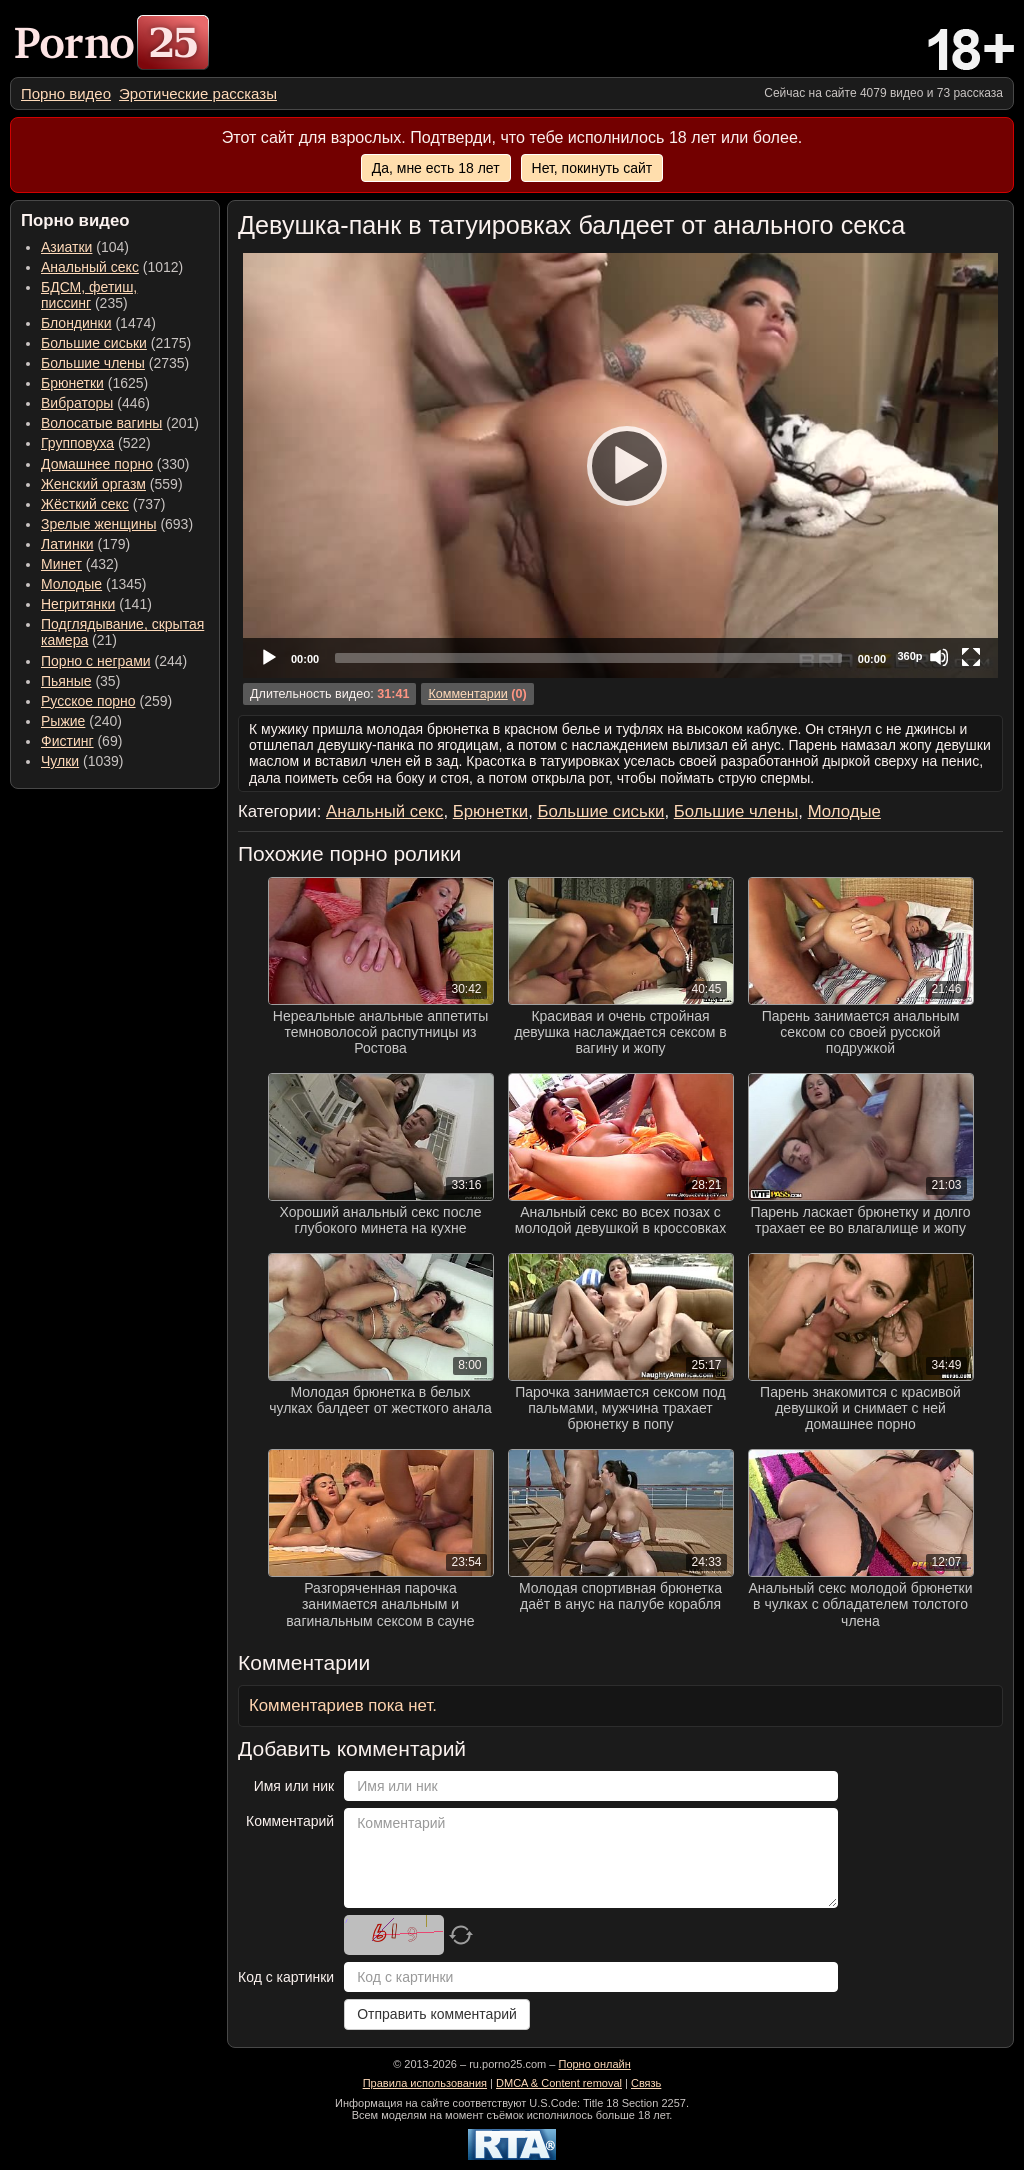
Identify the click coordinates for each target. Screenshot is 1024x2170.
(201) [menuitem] (120, 423)
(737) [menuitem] (103, 504)
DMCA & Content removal (559, 2083)
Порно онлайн (594, 2064)
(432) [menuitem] (80, 564)
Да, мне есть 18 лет (436, 168)
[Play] (621, 465)
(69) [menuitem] (81, 741)
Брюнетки (72, 383)
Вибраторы (77, 403)
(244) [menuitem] (114, 661)
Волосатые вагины (101, 423)
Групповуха (77, 443)
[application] (620, 465)
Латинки (67, 544)
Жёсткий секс (85, 504)
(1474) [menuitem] (98, 323)
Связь (646, 2083)
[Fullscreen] (971, 657)
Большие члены (93, 363)
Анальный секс (90, 267)
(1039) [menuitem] (82, 761)
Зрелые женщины (99, 524)
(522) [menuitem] (96, 443)
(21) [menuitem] (122, 632)
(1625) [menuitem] (94, 383)
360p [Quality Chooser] (909, 656)
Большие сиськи (94, 343)
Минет (61, 564)
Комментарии (467, 694)
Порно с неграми (96, 661)
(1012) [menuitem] (112, 267)
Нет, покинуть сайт (592, 168)
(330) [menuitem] (115, 464)
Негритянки (78, 604)
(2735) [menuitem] (115, 363)
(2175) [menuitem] (116, 343)
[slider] (588, 658)
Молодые (71, 584)
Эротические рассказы (198, 93)
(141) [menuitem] (96, 604)
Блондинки (76, 323)
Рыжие (63, 721)
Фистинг (67, 741)
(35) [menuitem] (80, 681)
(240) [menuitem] (81, 721)
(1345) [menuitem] (93, 584)
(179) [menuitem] (85, 544)
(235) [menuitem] (89, 295)
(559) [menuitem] (112, 484)
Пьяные (66, 681)
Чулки (60, 761)
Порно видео (66, 93)
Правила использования (425, 2083)
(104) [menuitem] (85, 247)
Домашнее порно (97, 464)
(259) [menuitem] (106, 701)
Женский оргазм (93, 484)
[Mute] (939, 657)
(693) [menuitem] (117, 524)
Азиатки (66, 247)
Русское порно (88, 701)
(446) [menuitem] (95, 403)
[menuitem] (66, 93)
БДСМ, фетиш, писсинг (89, 295)
